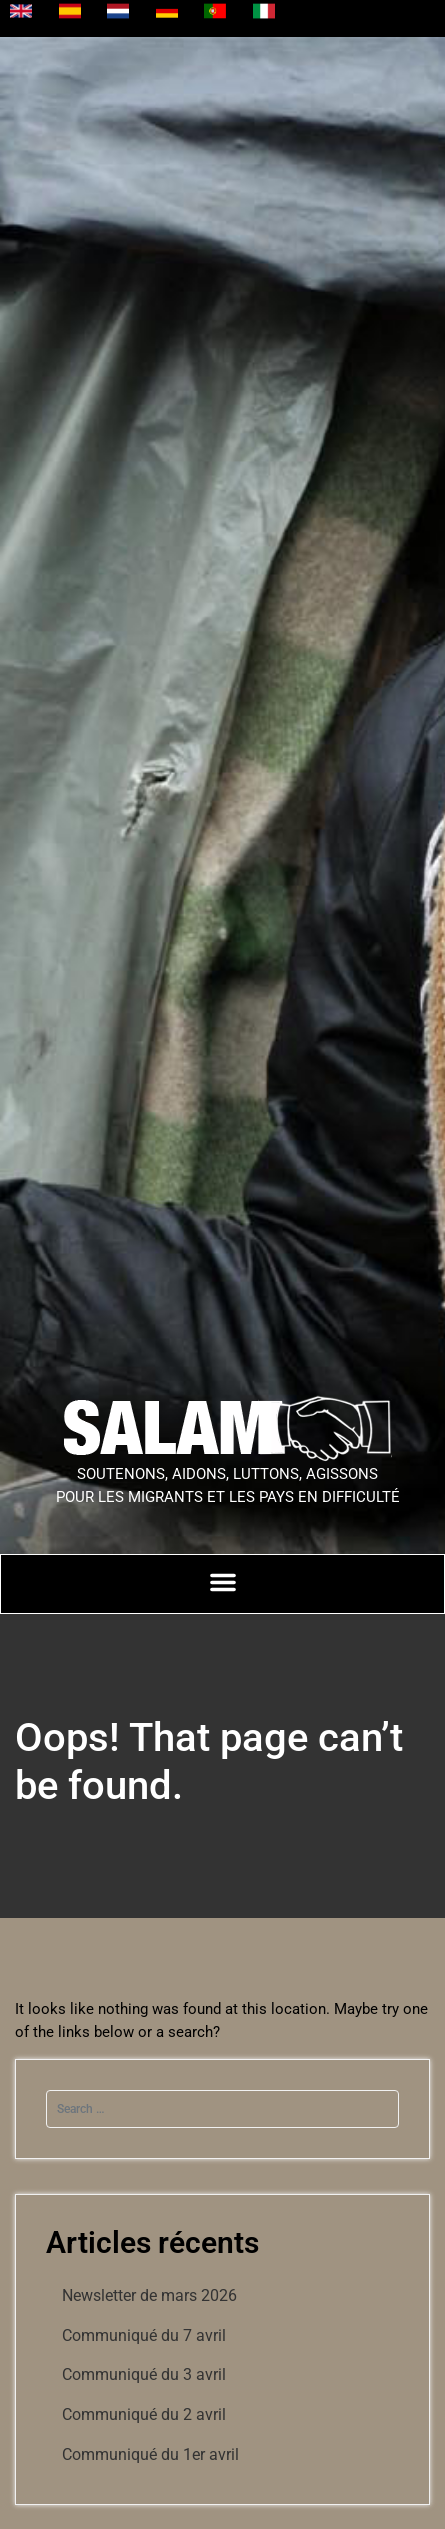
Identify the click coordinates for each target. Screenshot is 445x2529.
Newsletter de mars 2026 (149, 2295)
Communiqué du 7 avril (144, 2335)
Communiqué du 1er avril (150, 2454)
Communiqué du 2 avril (144, 2414)
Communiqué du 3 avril (144, 2374)
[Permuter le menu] (223, 1582)
